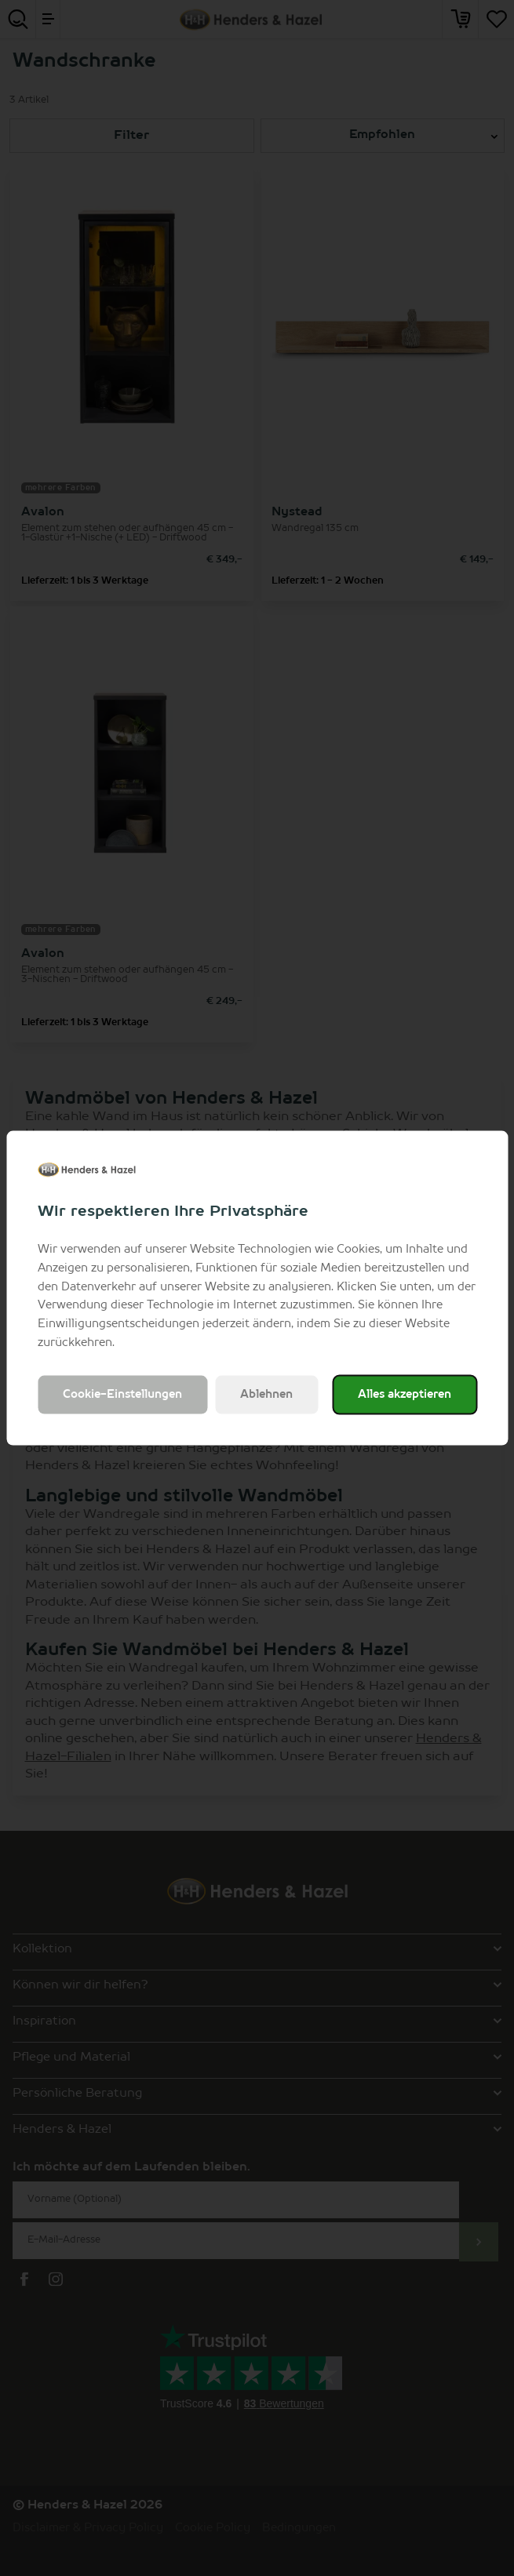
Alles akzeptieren (404, 1393)
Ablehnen (266, 1393)
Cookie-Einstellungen (122, 1393)
